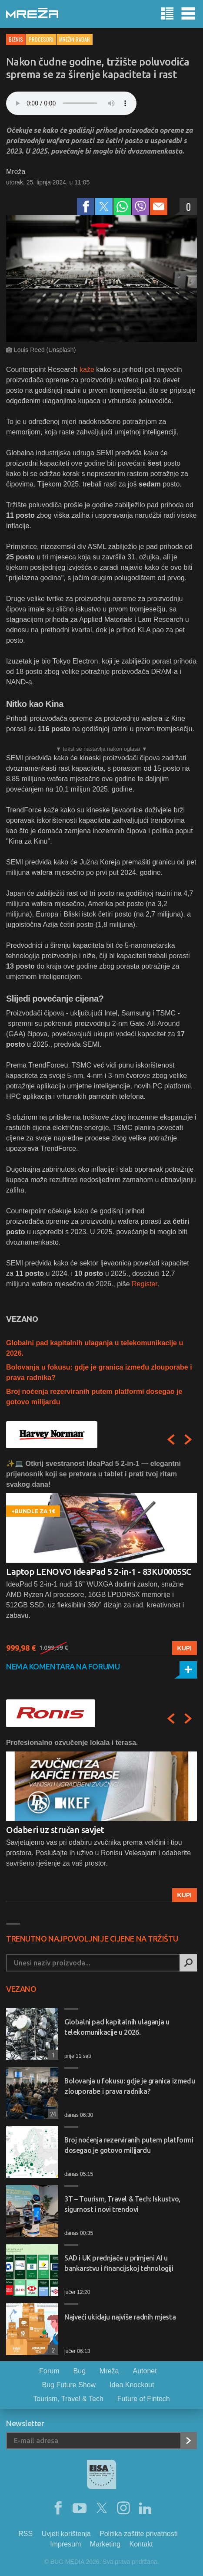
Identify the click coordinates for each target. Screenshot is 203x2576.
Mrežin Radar (74, 39)
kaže (87, 369)
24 (52, 2113)
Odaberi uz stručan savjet (55, 1830)
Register (144, 1284)
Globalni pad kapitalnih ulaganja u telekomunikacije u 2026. (116, 2027)
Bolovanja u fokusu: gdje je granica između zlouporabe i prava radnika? (129, 2086)
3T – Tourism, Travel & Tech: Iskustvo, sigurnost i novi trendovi (122, 2204)
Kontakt (141, 2544)
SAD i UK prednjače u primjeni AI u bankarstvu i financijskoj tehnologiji (118, 2263)
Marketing (105, 2544)
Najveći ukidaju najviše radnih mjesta (120, 2317)
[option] (101, 1557)
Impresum (65, 2544)
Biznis (16, 39)
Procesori (41, 39)
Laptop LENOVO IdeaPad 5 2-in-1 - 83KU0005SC (98, 1572)
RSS (25, 2533)
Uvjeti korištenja (66, 2533)
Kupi (184, 1648)
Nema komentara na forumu (63, 1666)
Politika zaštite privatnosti (139, 2533)
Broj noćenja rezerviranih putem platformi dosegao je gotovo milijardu (128, 2145)
